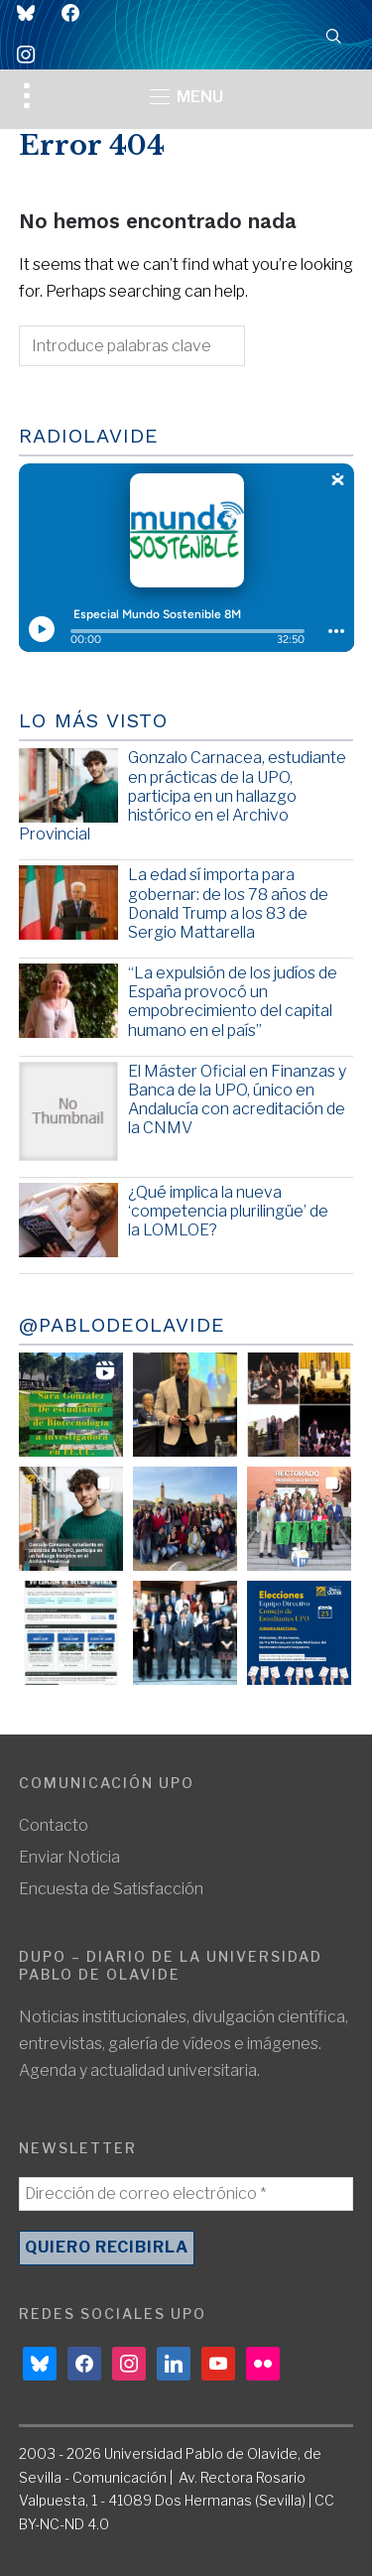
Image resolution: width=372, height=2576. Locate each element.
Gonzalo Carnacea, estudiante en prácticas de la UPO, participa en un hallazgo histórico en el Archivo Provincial (182, 795)
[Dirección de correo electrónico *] (186, 2194)
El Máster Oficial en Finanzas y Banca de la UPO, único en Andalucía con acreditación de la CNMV (237, 1100)
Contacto (53, 1825)
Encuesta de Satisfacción (111, 1888)
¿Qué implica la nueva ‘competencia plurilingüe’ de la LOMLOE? (228, 1211)
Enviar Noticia (69, 1857)
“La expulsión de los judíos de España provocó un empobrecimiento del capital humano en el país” (232, 1002)
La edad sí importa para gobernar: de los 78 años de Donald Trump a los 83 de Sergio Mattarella (228, 903)
